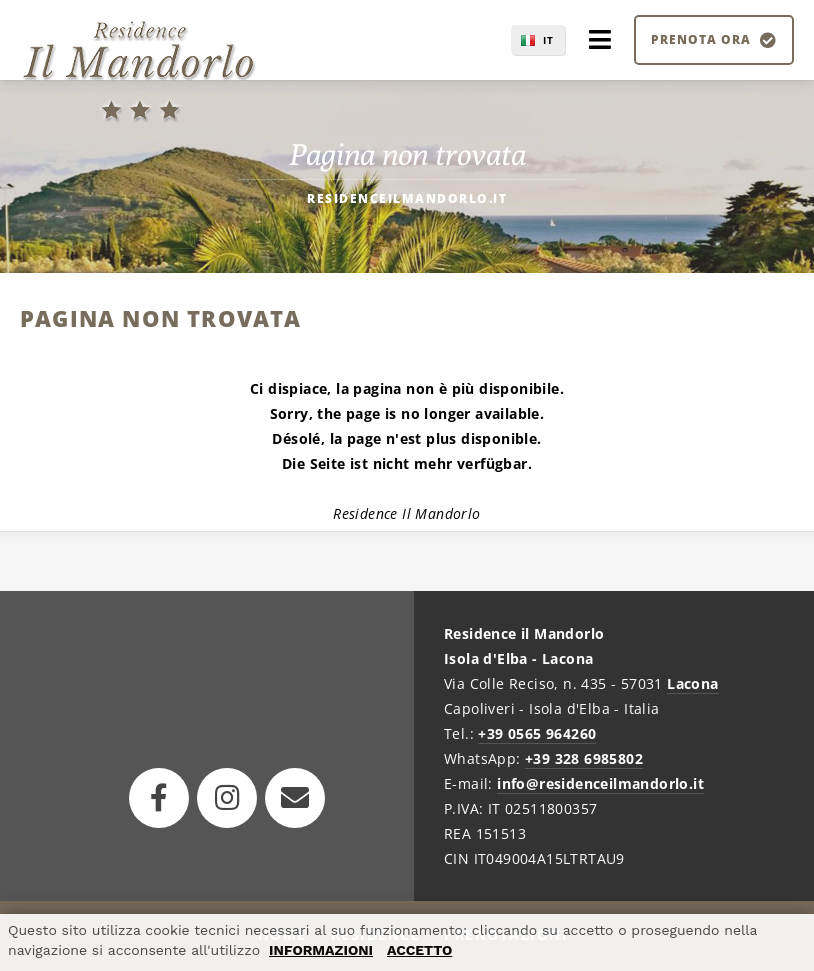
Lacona (692, 683)
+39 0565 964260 (537, 733)
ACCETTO (419, 950)
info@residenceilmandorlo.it (600, 783)
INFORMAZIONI (321, 950)
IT (548, 40)
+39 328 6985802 (584, 758)
